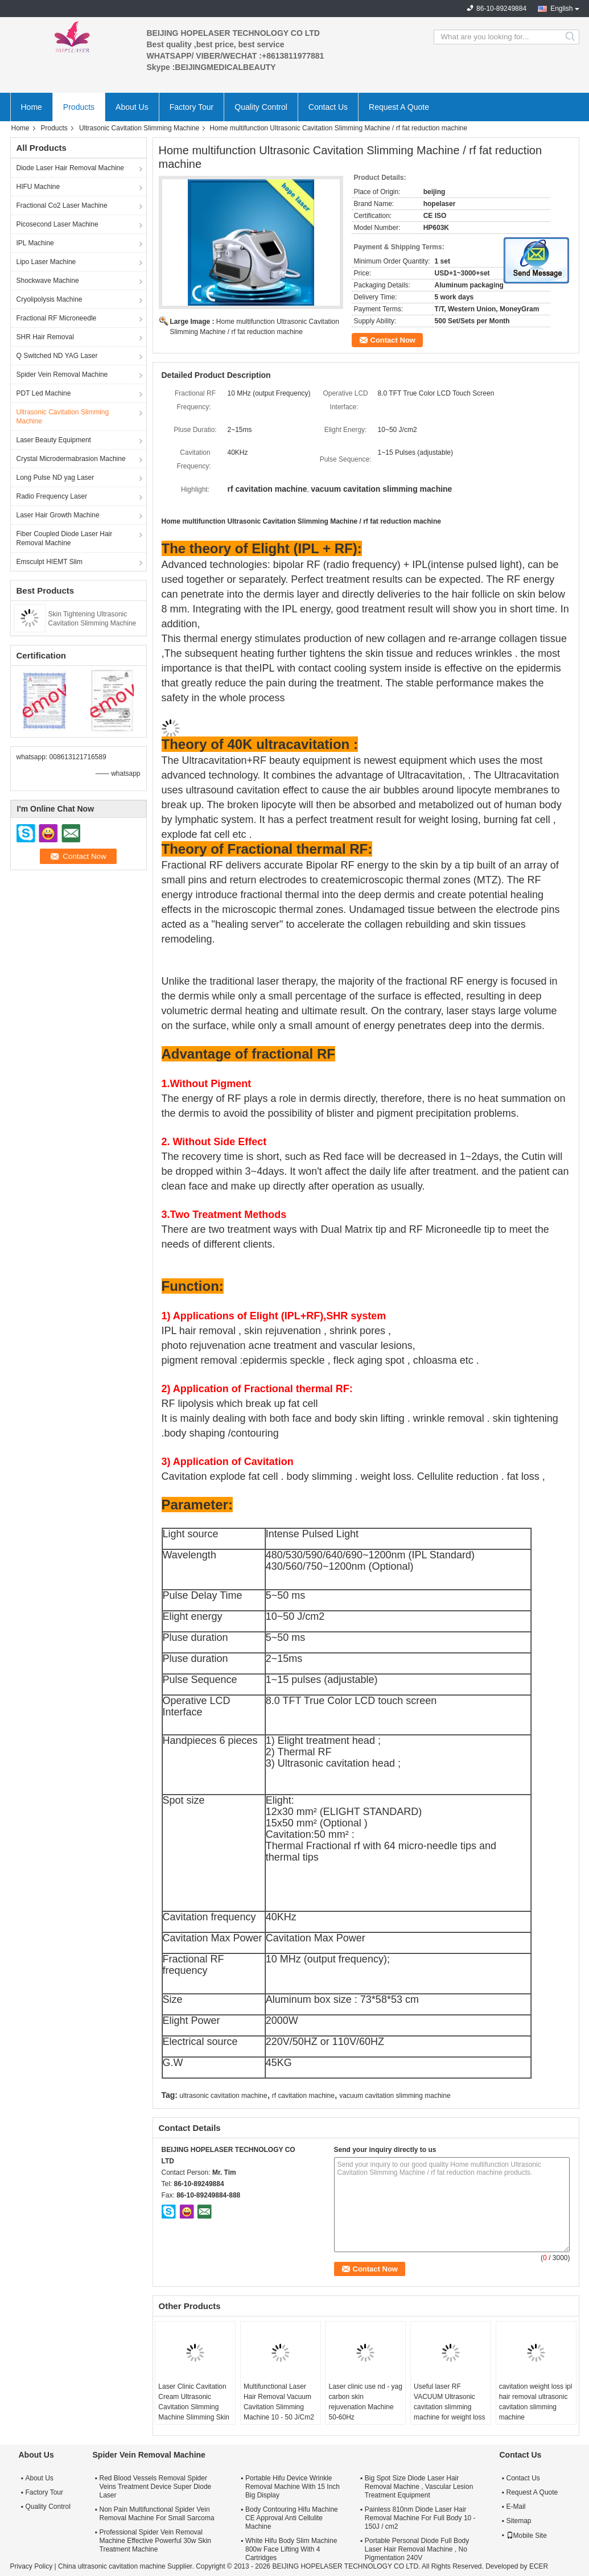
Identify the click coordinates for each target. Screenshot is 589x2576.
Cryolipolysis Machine (50, 299)
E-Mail (516, 2507)
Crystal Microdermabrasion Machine (71, 459)
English (561, 9)
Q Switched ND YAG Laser (57, 356)
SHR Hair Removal (45, 337)
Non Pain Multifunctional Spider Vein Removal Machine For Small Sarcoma (157, 2513)
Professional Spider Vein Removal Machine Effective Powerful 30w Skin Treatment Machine (156, 2540)
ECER (538, 2566)
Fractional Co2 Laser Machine (62, 205)
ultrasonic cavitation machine (223, 2096)
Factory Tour (192, 107)
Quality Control (260, 107)
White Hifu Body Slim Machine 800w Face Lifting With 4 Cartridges (291, 2549)
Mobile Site (526, 2536)
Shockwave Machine (48, 281)
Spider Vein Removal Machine (62, 374)
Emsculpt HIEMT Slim (50, 562)
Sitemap (519, 2521)
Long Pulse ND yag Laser (55, 478)
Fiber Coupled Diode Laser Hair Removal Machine (65, 538)
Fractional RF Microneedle (57, 318)
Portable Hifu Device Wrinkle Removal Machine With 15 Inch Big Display (292, 2486)
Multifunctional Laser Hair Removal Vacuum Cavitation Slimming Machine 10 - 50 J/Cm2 (279, 2401)
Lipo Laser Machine (46, 262)
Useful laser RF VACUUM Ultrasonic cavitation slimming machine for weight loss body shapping (449, 2406)
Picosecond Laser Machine (57, 224)
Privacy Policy (31, 2566)
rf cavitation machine (303, 2096)
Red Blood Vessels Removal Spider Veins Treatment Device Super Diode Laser (156, 2486)
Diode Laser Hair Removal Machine (70, 168)
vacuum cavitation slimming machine (394, 2096)
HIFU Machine (38, 187)
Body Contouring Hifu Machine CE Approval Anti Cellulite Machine (291, 2517)
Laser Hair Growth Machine (58, 515)
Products (78, 107)
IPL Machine (35, 243)
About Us (132, 107)
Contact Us (328, 107)
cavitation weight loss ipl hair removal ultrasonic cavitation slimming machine (535, 2401)
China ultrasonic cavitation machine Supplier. (127, 2566)
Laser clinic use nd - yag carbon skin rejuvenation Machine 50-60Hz (365, 2401)
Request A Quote (399, 107)
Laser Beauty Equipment (54, 440)
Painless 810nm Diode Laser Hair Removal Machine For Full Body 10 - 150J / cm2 (420, 2517)
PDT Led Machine (44, 393)
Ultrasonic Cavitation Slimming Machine (139, 128)
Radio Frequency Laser (52, 496)
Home (31, 107)
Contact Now (392, 340)
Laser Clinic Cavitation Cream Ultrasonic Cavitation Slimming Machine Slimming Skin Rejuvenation (193, 2406)
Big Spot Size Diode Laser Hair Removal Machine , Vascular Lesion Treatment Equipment (419, 2486)
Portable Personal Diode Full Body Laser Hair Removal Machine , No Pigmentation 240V (417, 2549)
